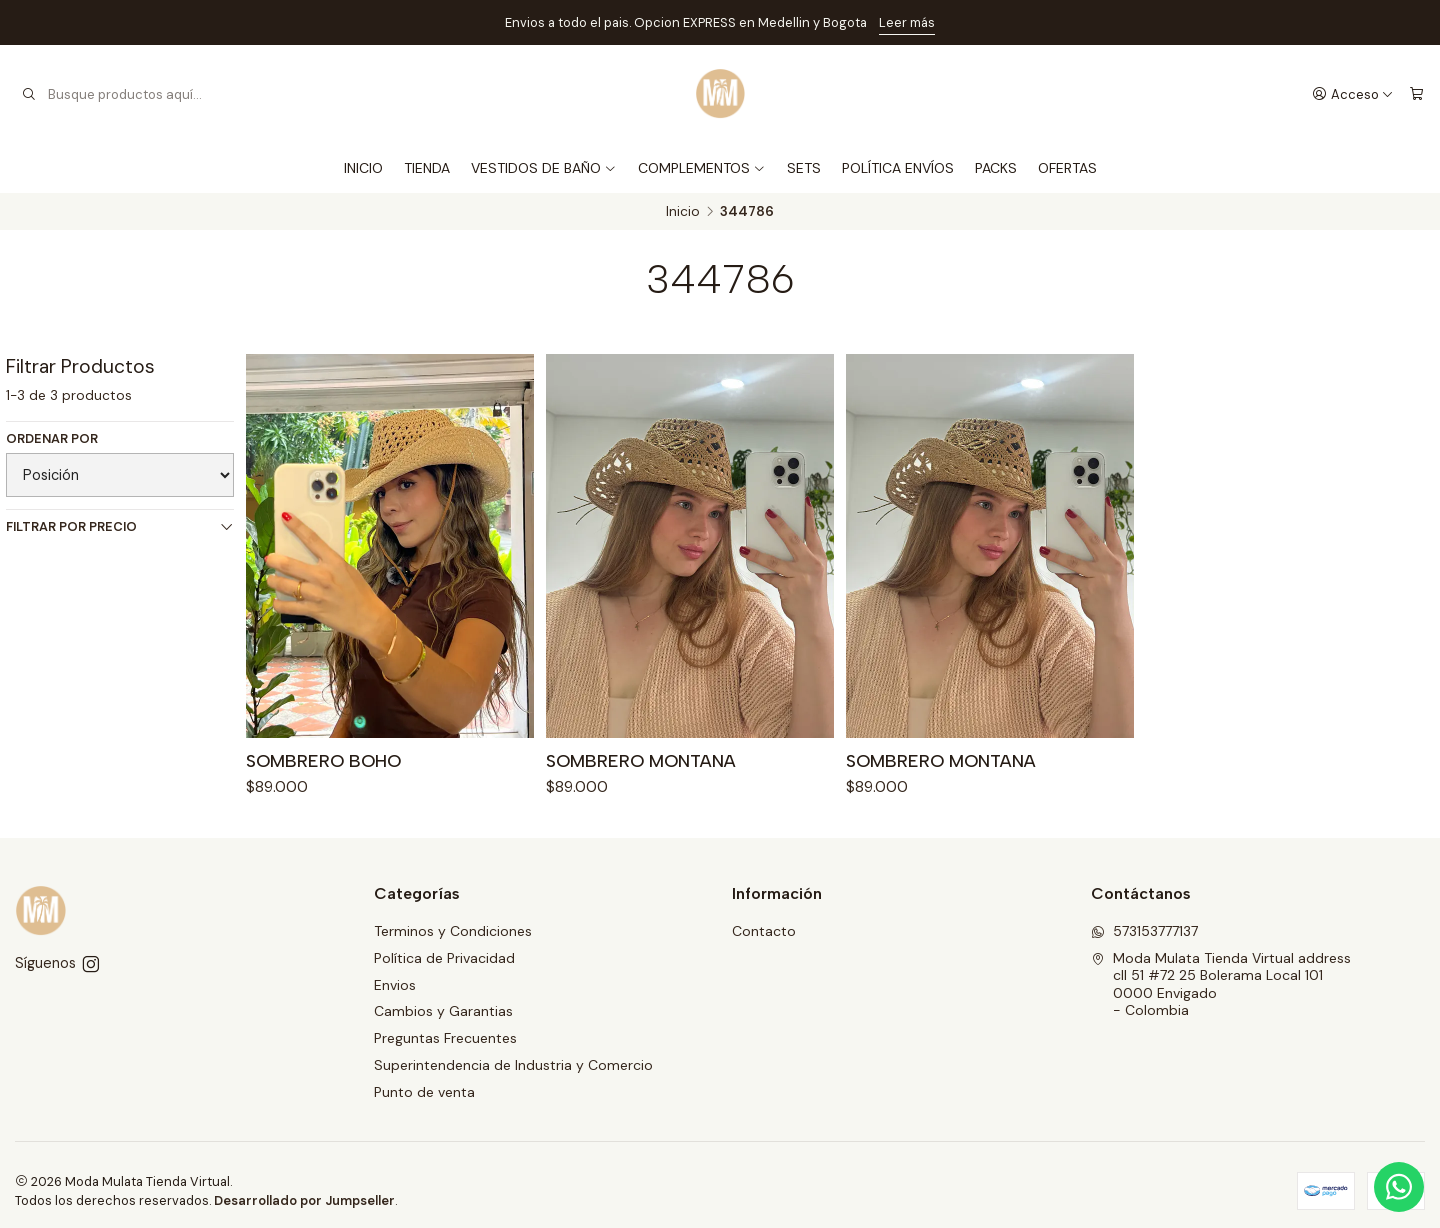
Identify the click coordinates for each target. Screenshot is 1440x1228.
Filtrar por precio (120, 526)
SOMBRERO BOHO (323, 762)
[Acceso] (1353, 94)
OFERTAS (1067, 168)
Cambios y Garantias (443, 1011)
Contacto (764, 931)
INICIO (363, 168)
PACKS (996, 168)
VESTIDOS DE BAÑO (544, 168)
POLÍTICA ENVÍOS (898, 168)
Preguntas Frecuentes (445, 1038)
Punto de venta (424, 1092)
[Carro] (1416, 94)
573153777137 (1144, 931)
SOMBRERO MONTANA (641, 767)
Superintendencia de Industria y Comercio (513, 1065)
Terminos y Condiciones (453, 931)
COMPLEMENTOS (702, 168)
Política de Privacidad (444, 958)
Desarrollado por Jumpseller (304, 1200)
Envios (395, 985)
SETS (804, 168)
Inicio (683, 212)
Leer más (907, 22)
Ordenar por (52, 439)
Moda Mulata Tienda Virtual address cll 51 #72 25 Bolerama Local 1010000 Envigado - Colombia (1221, 984)
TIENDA (427, 168)
